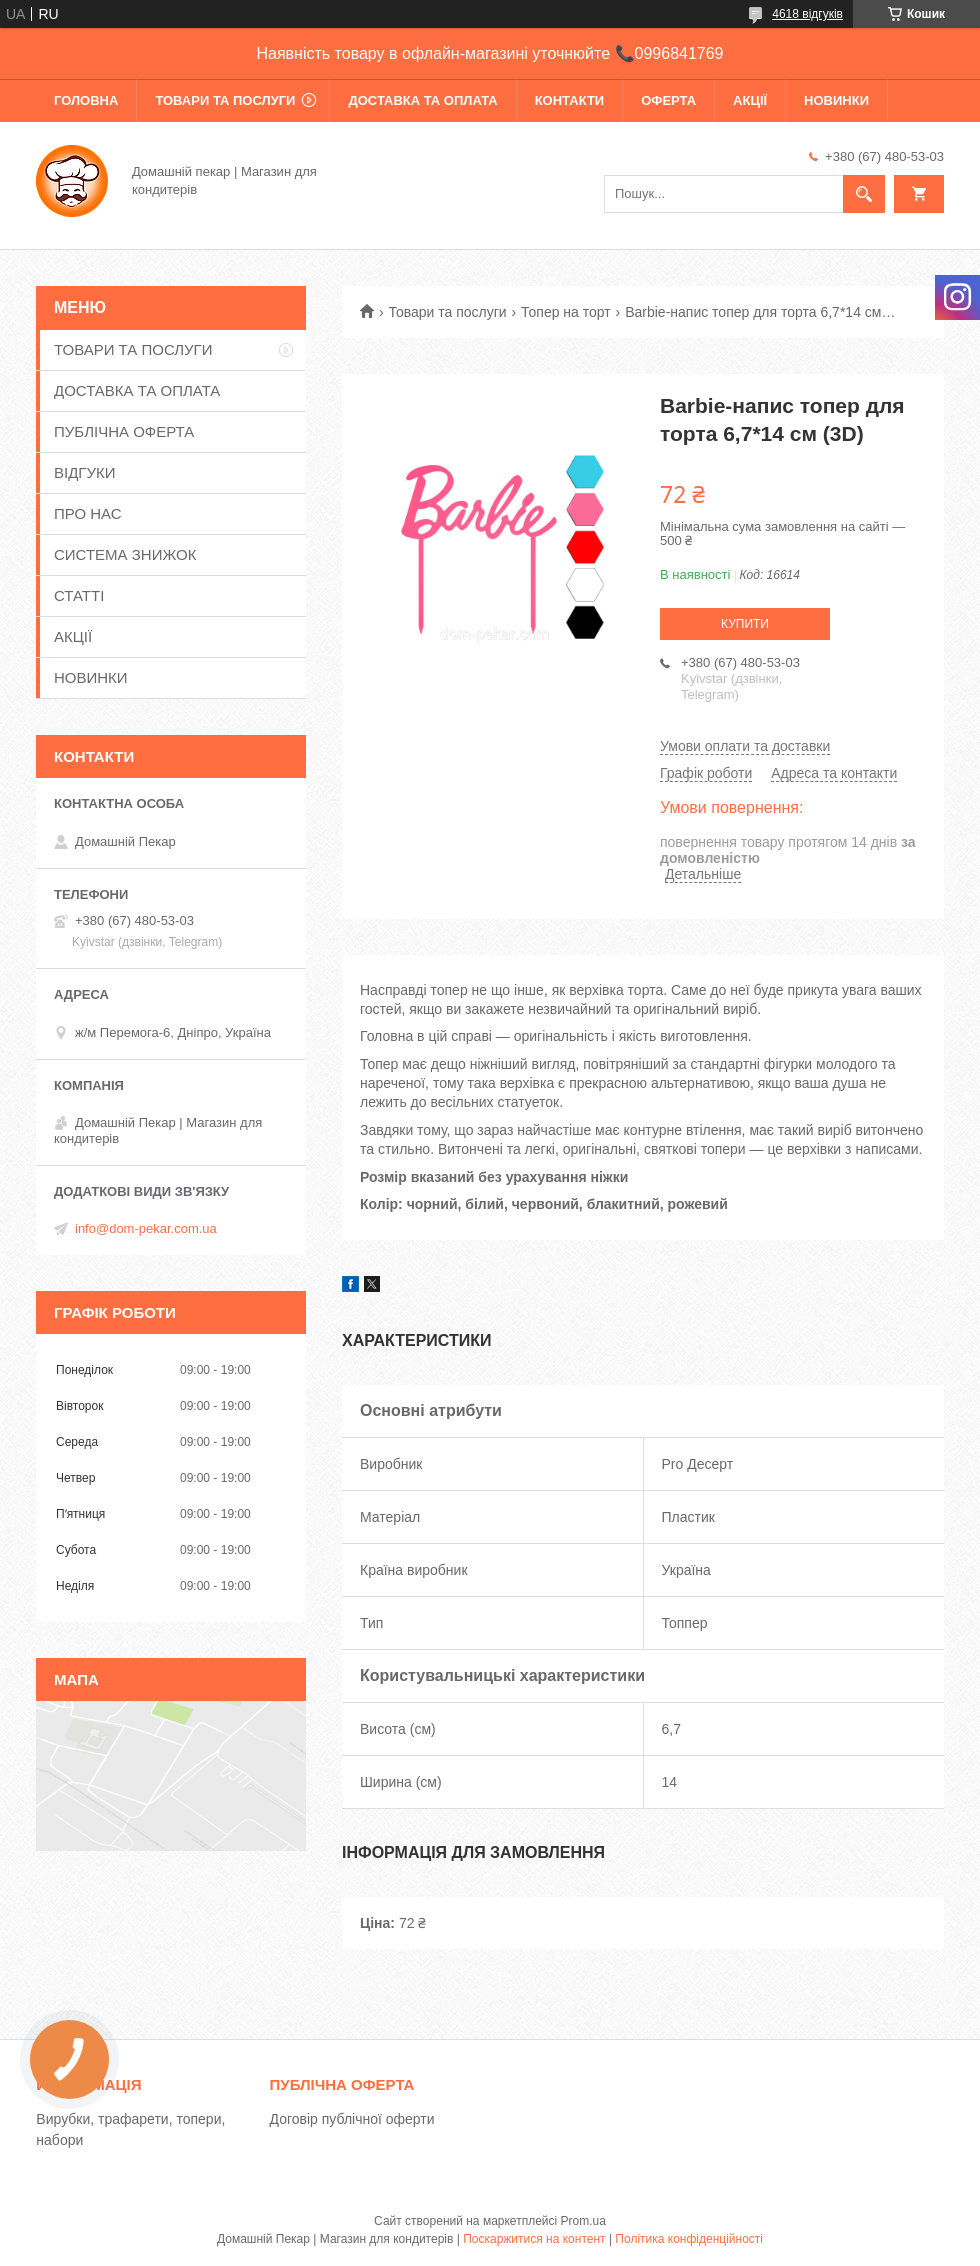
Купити (745, 624)
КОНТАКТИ (570, 100)
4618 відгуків (807, 14)
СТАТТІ (79, 595)
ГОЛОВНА (86, 100)
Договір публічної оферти (352, 2119)
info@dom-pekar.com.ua (146, 1228)
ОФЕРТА (668, 100)
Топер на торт (566, 312)
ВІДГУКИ (85, 472)
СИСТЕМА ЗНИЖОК (125, 554)
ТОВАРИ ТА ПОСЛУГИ (225, 100)
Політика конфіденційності (689, 2239)
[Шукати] (864, 194)
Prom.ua (583, 2221)
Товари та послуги (447, 312)
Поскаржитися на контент (534, 2239)
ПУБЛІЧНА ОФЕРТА (124, 431)
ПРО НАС (88, 513)
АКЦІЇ (750, 100)
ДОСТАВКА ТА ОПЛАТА (422, 100)
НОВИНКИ (836, 100)
